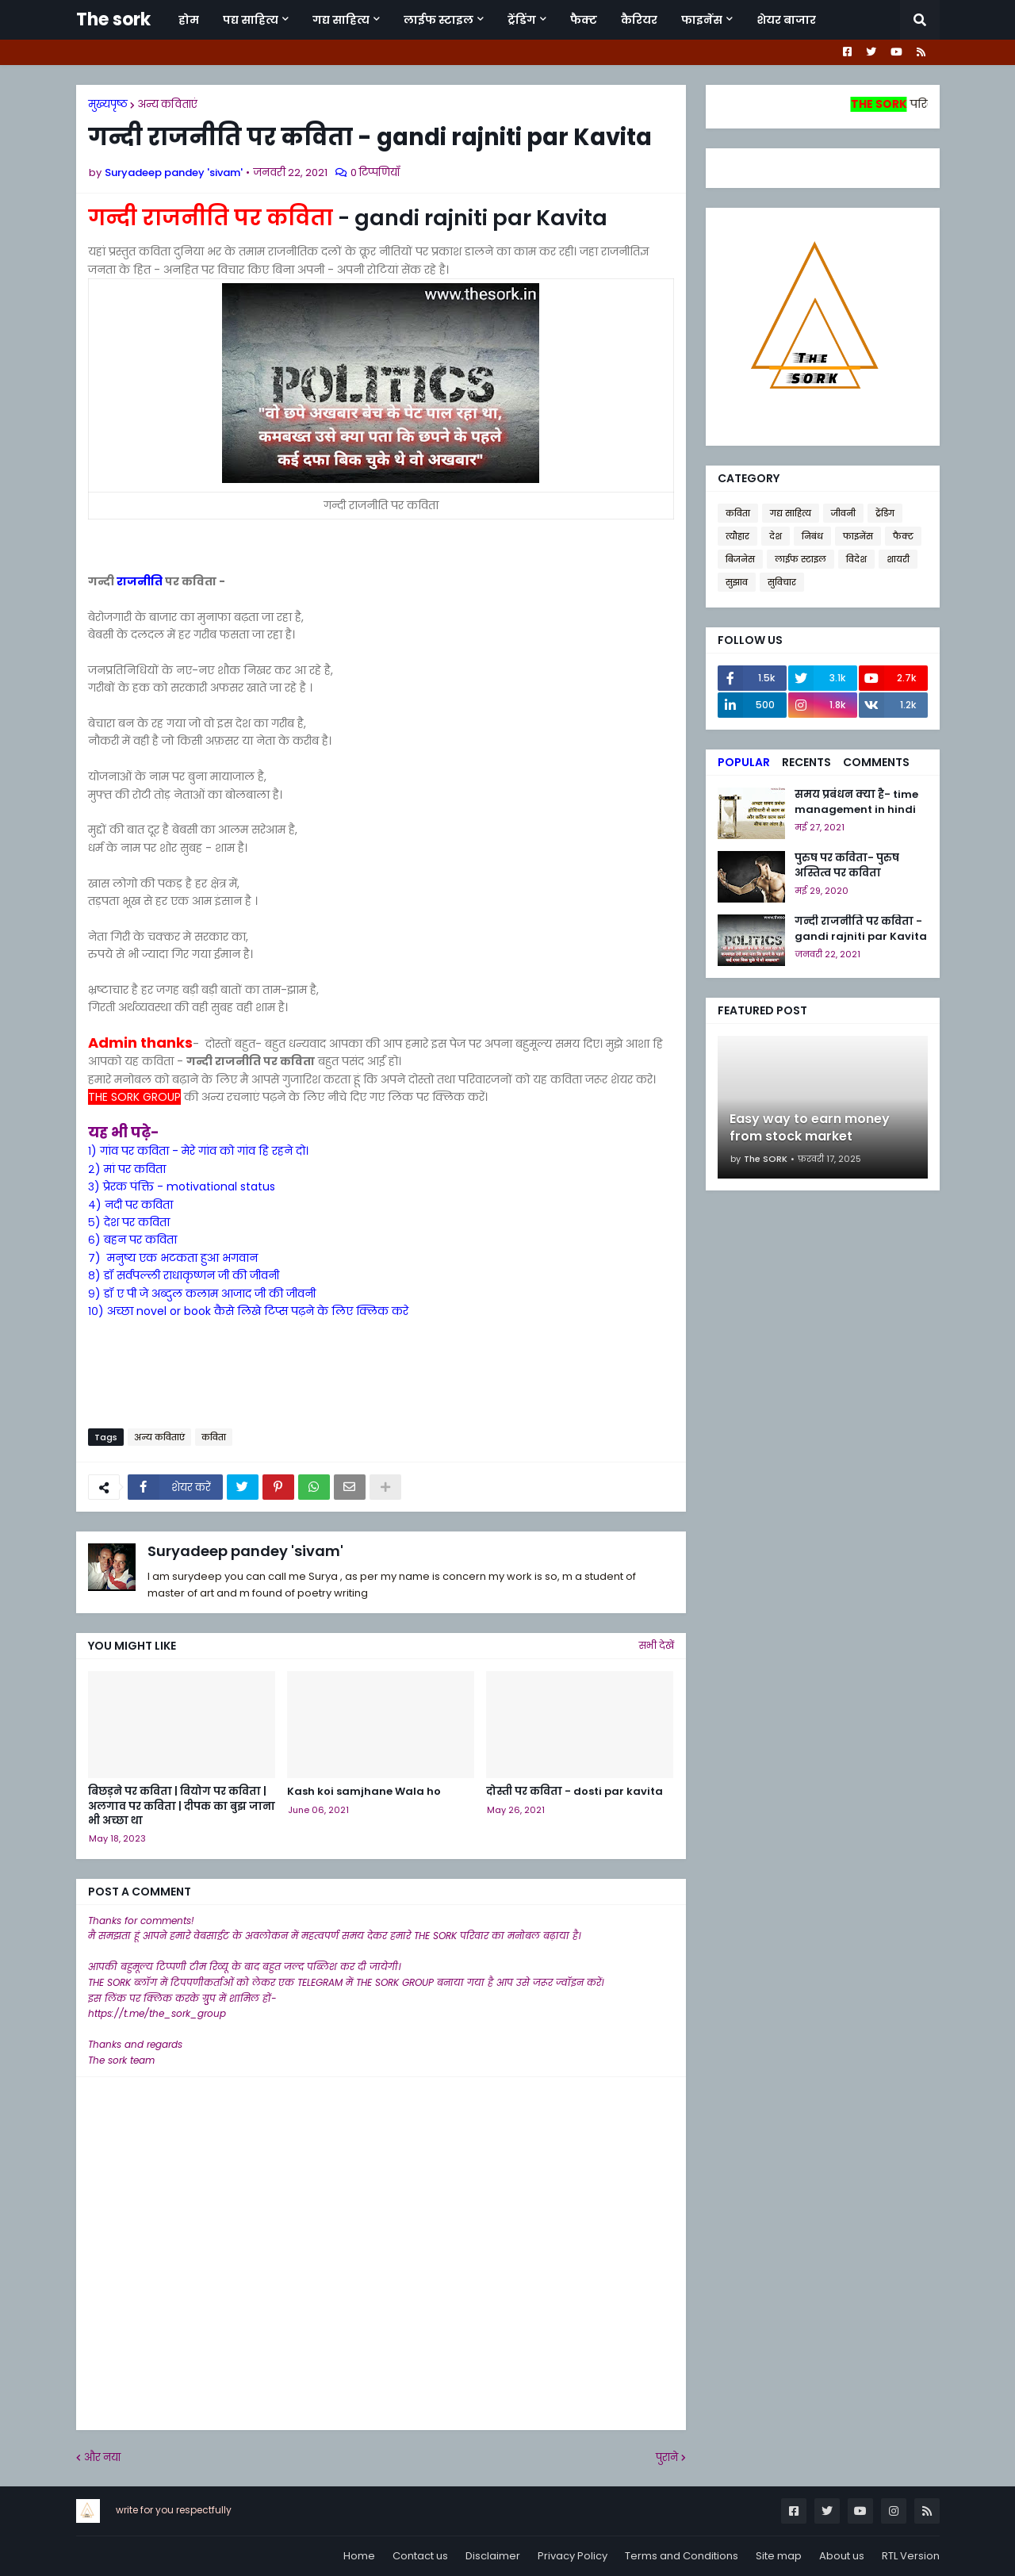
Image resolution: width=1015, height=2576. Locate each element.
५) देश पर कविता (129, 1222)
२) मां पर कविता (127, 1169)
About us (841, 2555)
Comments (876, 762)
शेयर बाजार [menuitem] (786, 20)
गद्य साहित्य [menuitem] (341, 20)
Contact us (420, 2555)
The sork (113, 19)
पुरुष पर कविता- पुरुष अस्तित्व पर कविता (847, 865)
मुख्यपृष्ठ (108, 104)
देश (775, 536)
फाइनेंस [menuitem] (701, 20)
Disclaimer (492, 2555)
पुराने (667, 2457)
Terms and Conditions (681, 2555)
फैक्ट (903, 536)
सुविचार (782, 582)
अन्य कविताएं (167, 104)
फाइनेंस (858, 536)
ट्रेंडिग (884, 513)
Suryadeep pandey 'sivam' (245, 1551)
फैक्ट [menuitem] (583, 20)
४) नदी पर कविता (130, 1205)
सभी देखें (656, 1645)
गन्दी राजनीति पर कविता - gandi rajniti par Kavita (861, 928)
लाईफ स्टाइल (800, 559)
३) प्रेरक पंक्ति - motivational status (181, 1186)
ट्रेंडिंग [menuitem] (522, 20)
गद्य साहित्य (790, 513)
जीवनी (843, 513)
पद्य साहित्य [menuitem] (250, 20)
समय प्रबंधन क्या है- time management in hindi (856, 802)
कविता (213, 1437)
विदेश (856, 559)
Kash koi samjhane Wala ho (364, 1791)
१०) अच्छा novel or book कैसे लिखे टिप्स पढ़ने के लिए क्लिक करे (248, 1311)
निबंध (812, 536)
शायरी (898, 559)
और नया (102, 2457)
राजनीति (140, 581)
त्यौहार (737, 536)
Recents (806, 762)
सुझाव (737, 582)
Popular (744, 762)
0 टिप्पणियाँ (375, 172)
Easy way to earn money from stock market (810, 1127)
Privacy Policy (572, 2555)
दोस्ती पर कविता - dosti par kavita (574, 1791)
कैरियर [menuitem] (639, 20)
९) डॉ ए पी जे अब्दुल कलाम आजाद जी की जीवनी (202, 1293)
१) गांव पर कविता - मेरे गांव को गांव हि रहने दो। (198, 1151)
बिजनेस (740, 559)
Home (359, 2555)
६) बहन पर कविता (132, 1240)
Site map (779, 2555)
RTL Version (911, 2555)
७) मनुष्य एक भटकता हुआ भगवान (173, 1258)
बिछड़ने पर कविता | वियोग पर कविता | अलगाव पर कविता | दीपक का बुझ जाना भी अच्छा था (181, 1805)
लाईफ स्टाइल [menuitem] (438, 20)
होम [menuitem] (188, 20)
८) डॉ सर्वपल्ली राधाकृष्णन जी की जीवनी (183, 1275)
